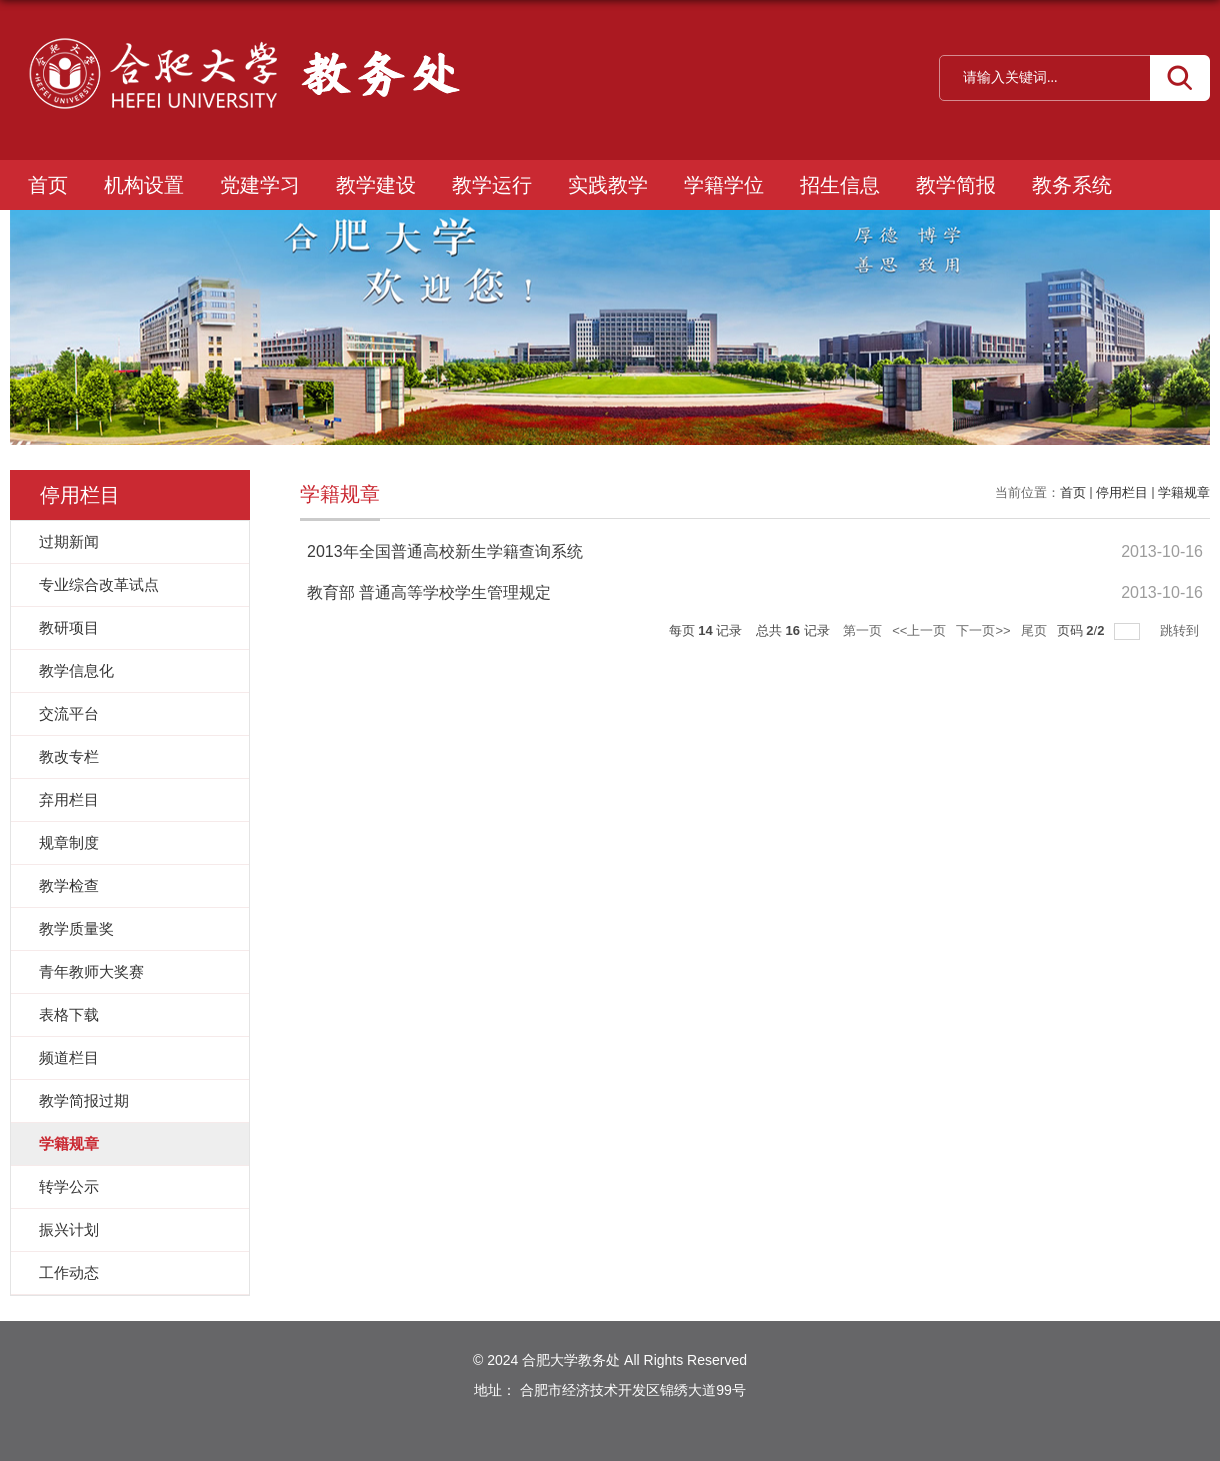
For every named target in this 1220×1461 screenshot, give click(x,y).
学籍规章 (1184, 492)
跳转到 (1181, 630)
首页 (48, 185)
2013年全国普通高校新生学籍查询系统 (445, 551)
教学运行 (492, 185)
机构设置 (144, 185)
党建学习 (260, 185)
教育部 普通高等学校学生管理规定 (429, 592)
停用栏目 (1122, 492)
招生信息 (840, 185)
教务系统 (1072, 185)
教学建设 (376, 185)
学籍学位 (724, 185)
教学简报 (956, 185)
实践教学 (608, 185)
